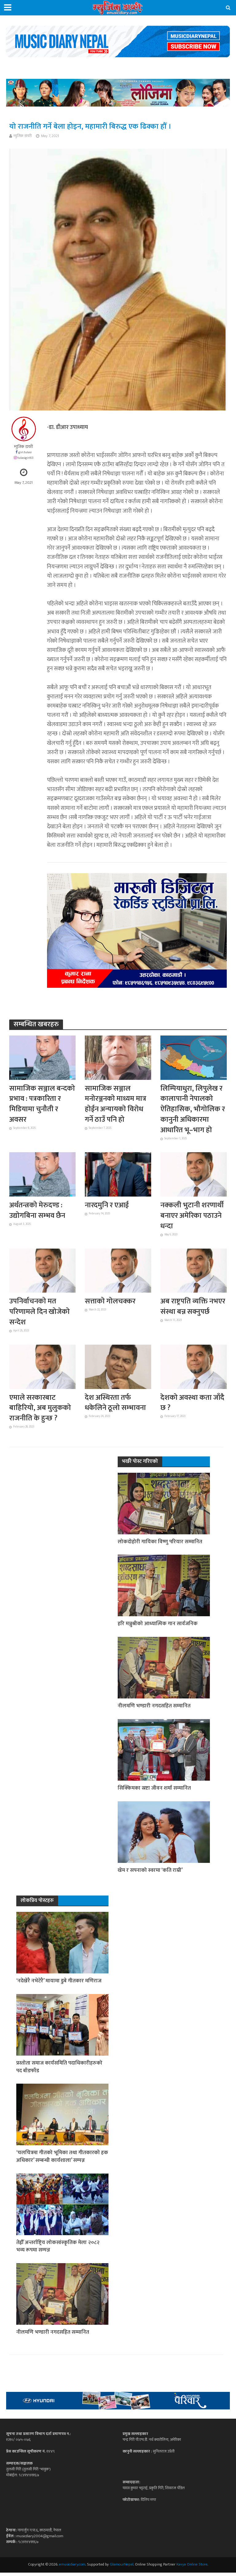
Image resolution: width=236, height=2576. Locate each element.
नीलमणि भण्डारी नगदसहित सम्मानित (154, 1708)
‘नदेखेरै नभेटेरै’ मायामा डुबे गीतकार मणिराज (59, 1984)
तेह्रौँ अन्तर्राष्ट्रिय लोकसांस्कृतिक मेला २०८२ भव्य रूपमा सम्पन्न (58, 2249)
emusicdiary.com (72, 2567)
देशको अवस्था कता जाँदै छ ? (193, 1404)
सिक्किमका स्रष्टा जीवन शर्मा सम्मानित (154, 1791)
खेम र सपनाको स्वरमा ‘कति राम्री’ (150, 1873)
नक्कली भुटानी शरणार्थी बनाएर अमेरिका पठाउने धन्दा (192, 1217)
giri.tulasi (25, 452)
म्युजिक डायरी (23, 135)
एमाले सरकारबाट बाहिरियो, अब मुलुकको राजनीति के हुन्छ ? (40, 1410)
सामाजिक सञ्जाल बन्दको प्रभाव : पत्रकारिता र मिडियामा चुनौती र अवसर (39, 1105)
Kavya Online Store (191, 2567)
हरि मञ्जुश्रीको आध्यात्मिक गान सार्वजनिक (158, 1626)
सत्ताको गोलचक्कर (111, 1303)
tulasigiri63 (25, 457)
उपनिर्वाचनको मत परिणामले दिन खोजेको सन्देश (40, 1313)
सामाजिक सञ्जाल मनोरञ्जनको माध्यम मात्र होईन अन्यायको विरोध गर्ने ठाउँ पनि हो (116, 1105)
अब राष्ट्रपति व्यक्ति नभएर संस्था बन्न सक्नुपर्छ (184, 1313)
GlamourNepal (121, 2567)
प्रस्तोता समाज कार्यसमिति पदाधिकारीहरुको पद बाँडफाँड (60, 2069)
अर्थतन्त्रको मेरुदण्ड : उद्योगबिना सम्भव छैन (38, 1211)
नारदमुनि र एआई (108, 1206)
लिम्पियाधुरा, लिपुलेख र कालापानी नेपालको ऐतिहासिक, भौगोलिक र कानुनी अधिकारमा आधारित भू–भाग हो (193, 1110)
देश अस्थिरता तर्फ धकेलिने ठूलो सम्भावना (116, 1404)
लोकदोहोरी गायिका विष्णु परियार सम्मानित (160, 1544)
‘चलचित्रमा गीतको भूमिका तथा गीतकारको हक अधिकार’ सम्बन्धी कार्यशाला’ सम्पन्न (58, 2159)
